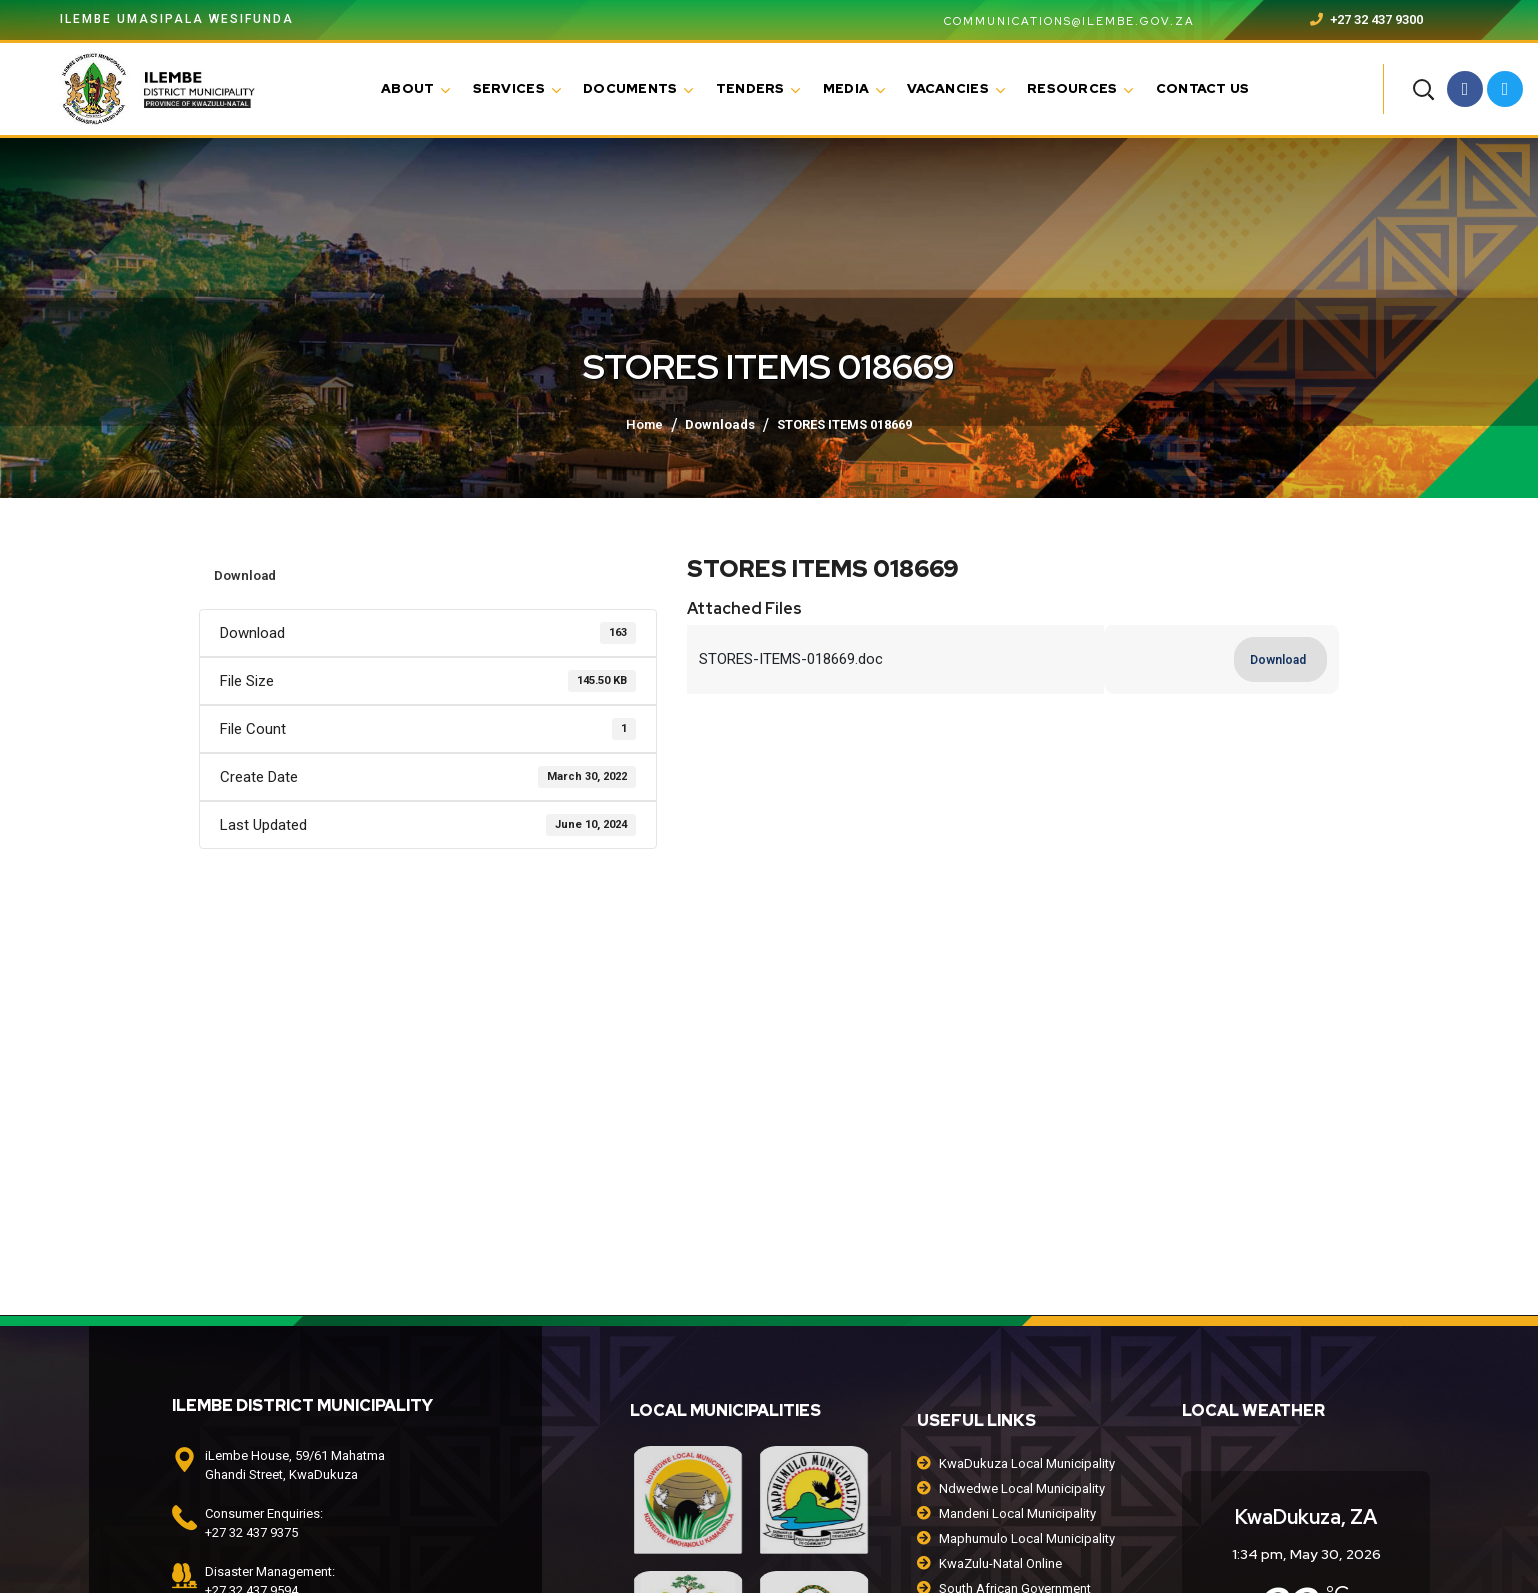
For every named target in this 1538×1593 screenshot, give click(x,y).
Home (644, 424)
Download (245, 575)
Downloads (720, 424)
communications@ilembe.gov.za (1058, 21)
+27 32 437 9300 (1366, 19)
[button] (1423, 89)
